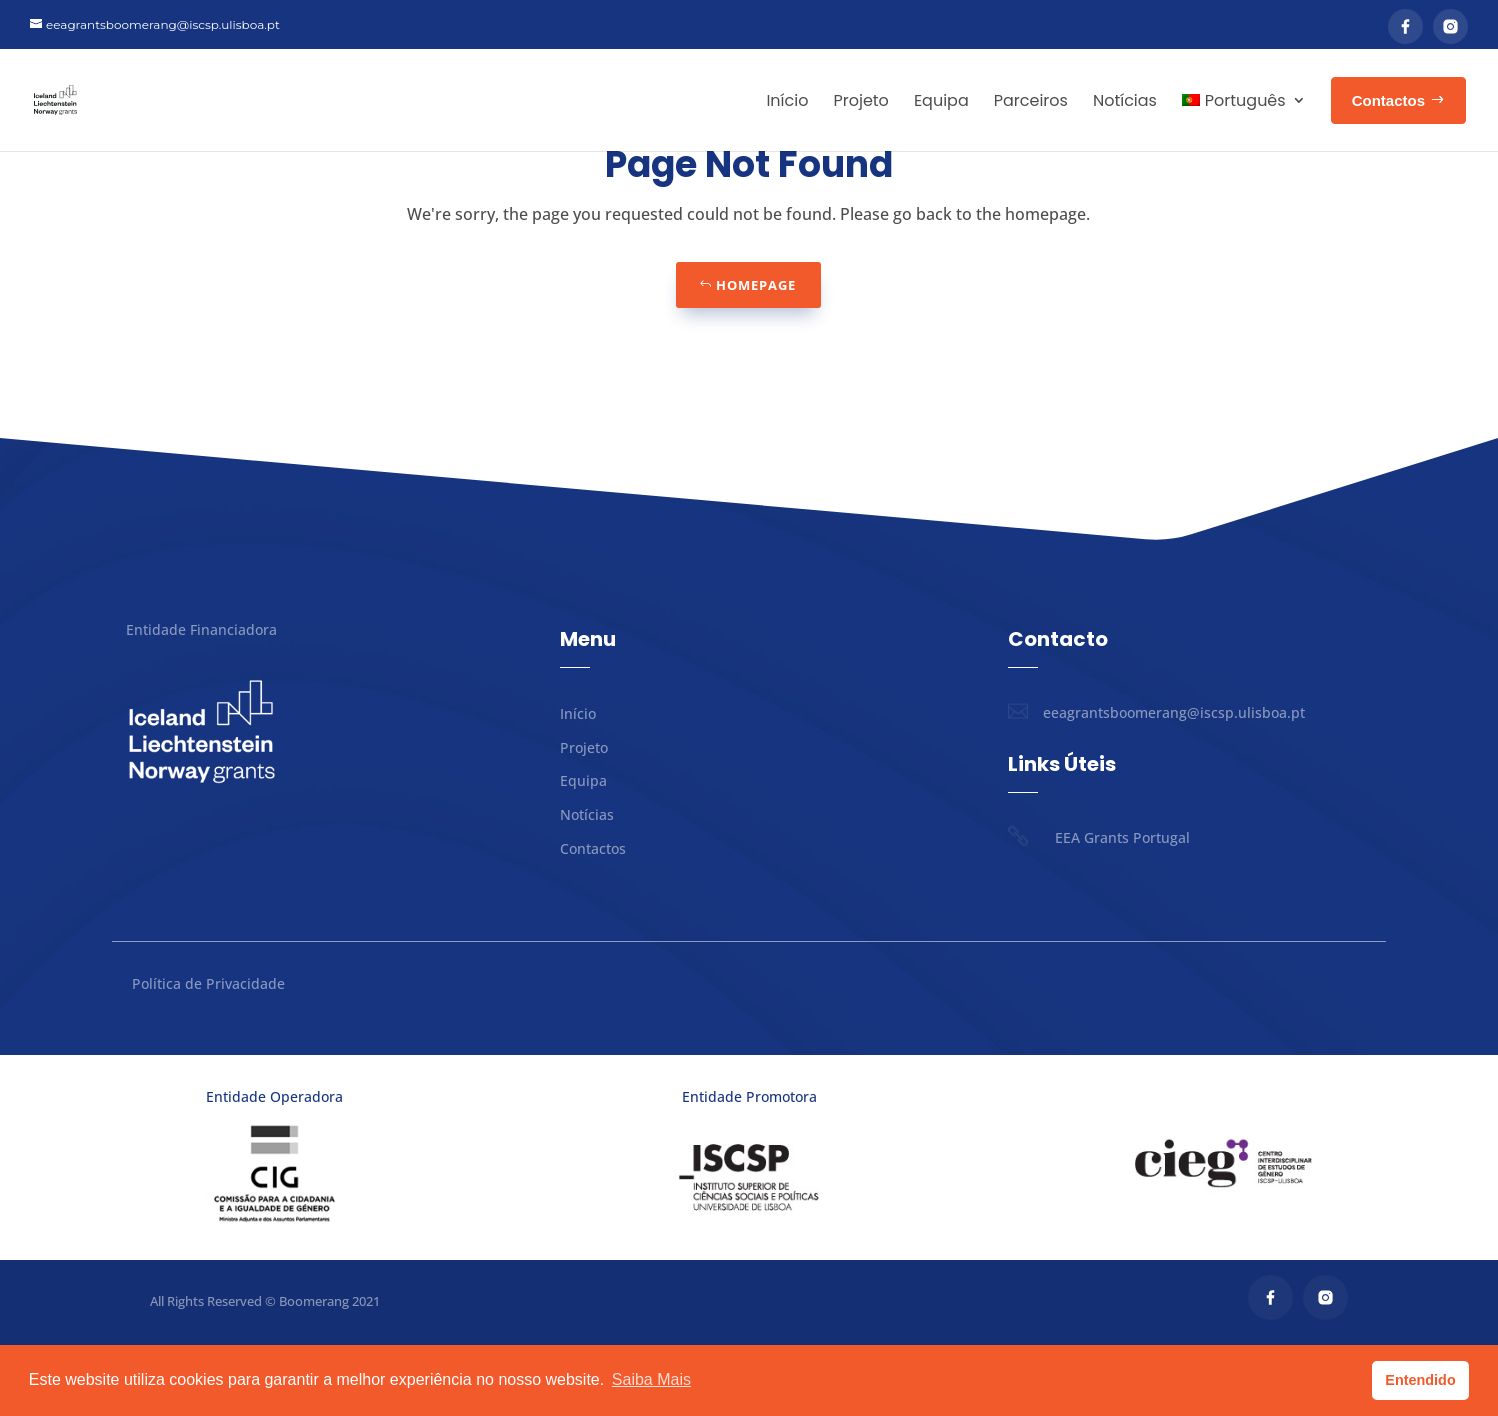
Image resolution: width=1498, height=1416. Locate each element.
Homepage (756, 356)
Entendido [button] (1420, 1380)
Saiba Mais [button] (651, 1379)
